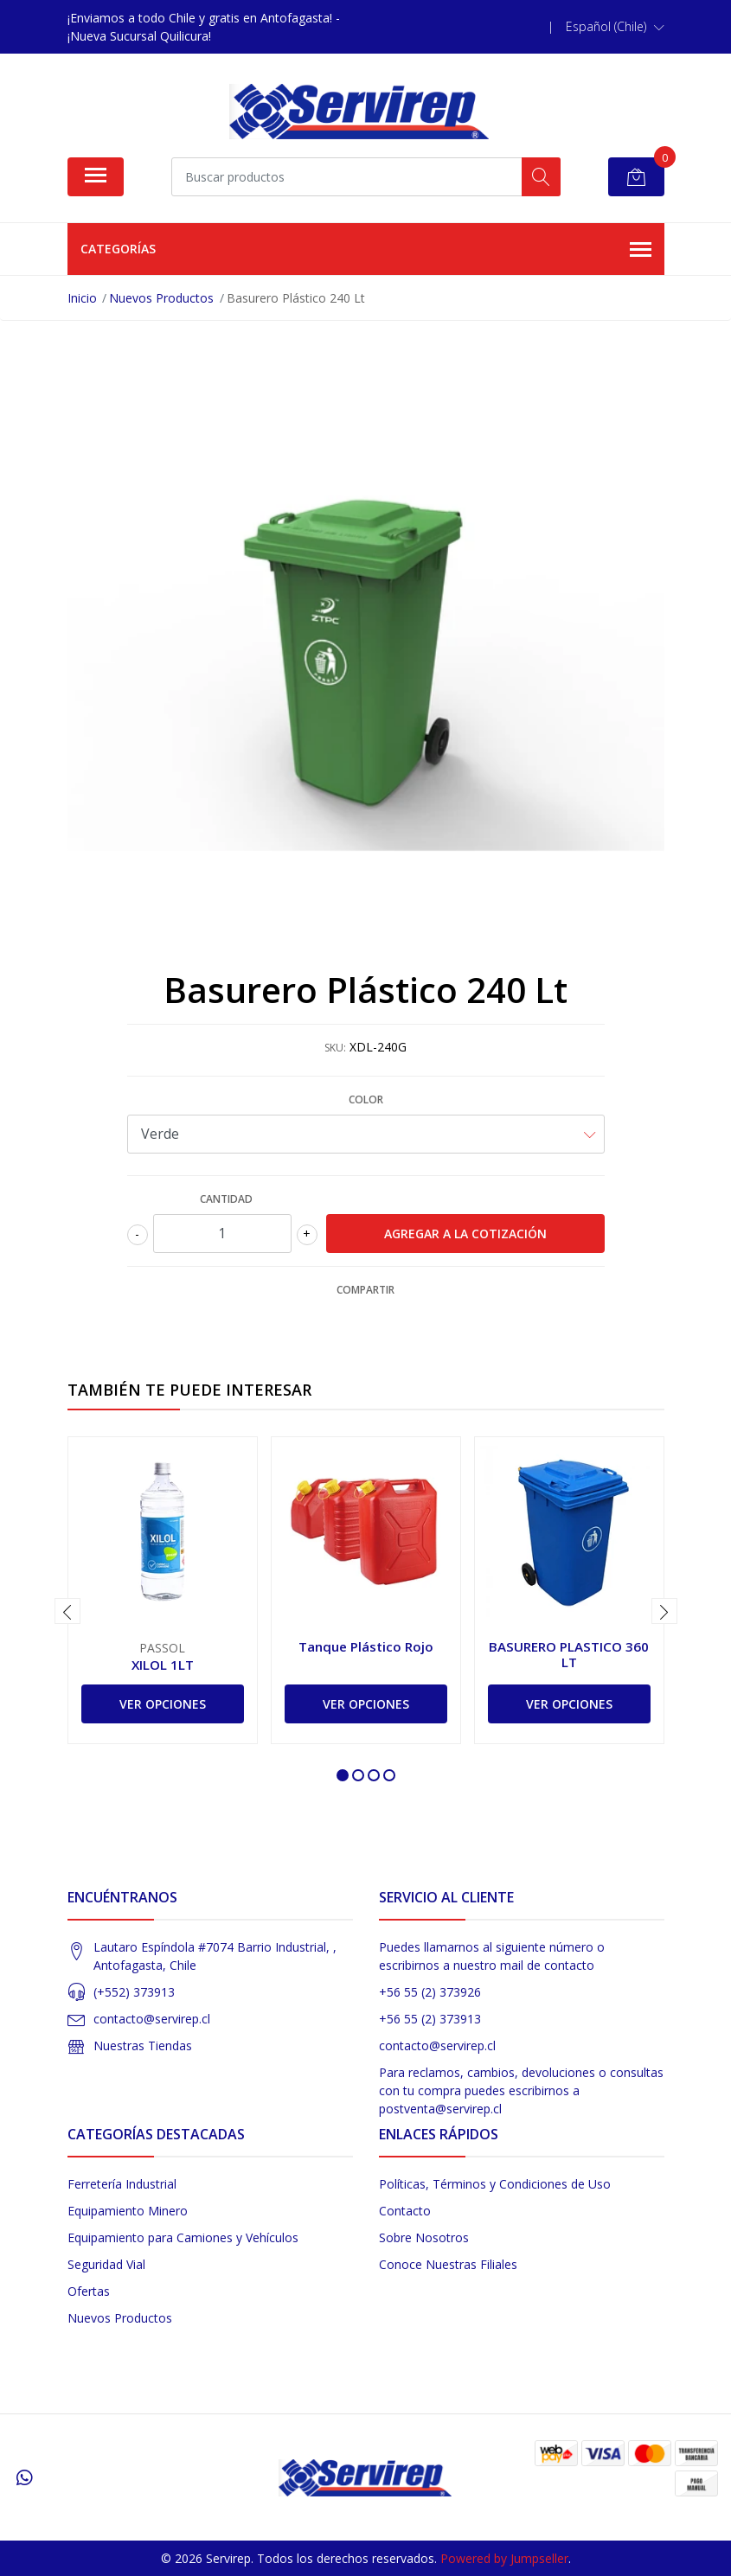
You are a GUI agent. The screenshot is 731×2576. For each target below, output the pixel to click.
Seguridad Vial (106, 2264)
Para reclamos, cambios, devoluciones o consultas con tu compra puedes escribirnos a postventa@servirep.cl (521, 2090)
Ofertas (88, 2291)
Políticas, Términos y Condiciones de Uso (495, 2184)
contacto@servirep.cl (151, 2018)
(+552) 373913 (134, 1992)
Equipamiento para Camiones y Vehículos (182, 2237)
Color (366, 1099)
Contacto (405, 2210)
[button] (615, 27)
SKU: (335, 1047)
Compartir (365, 1289)
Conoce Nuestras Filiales (448, 2264)
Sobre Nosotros (424, 2237)
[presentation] (67, 1611)
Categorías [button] (365, 249)
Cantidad (226, 1199)
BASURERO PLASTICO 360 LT (569, 1654)
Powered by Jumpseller (504, 2558)
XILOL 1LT (162, 1664)
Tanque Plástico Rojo (365, 1646)
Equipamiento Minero (127, 2210)
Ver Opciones (162, 1704)
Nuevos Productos (119, 2318)
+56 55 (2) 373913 (430, 2018)
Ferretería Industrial (121, 2184)
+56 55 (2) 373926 (430, 1992)
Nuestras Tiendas (142, 2045)
